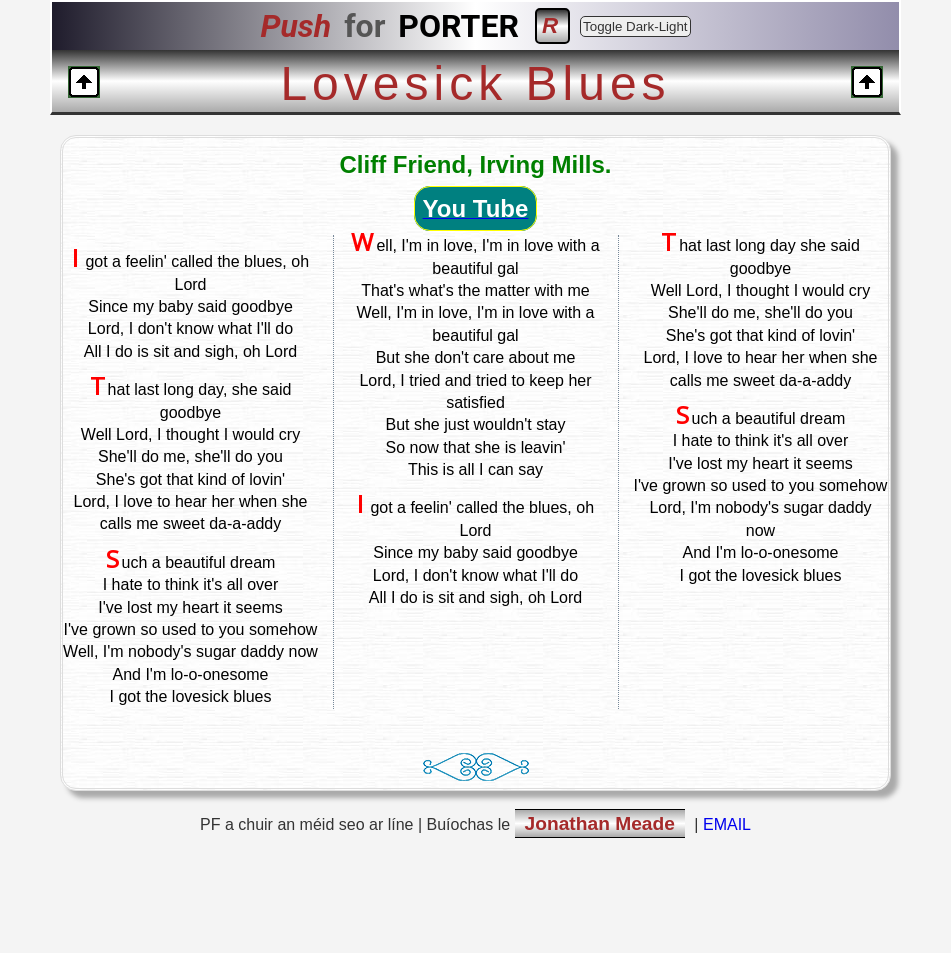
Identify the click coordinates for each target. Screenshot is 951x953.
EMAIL (727, 824)
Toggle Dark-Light (635, 26)
